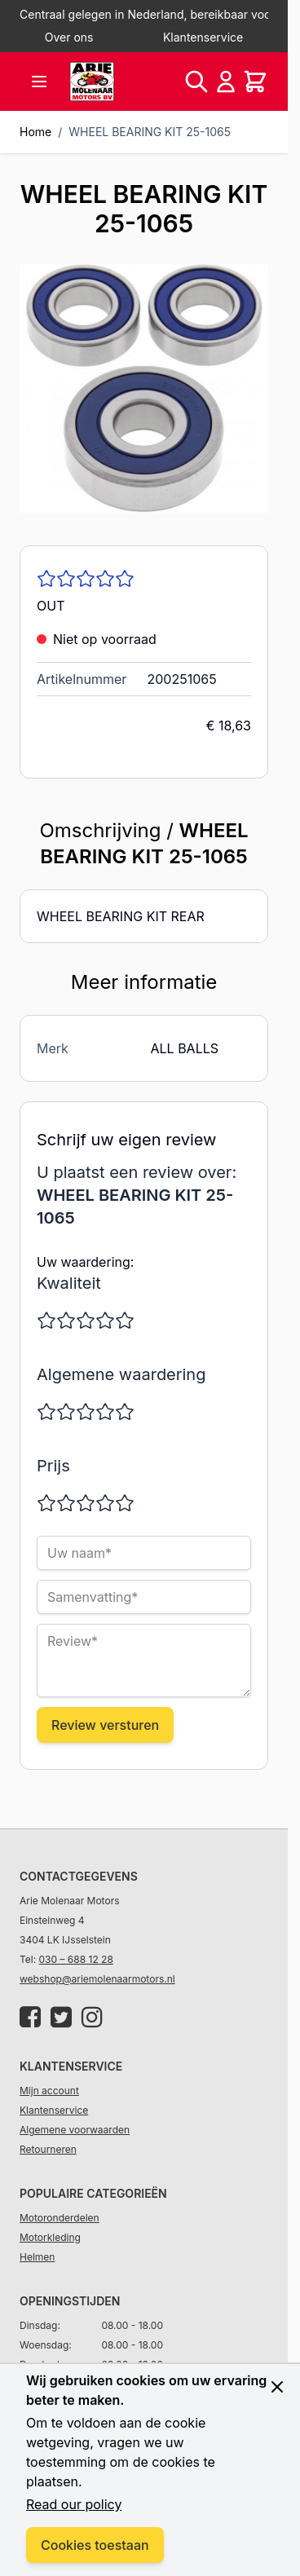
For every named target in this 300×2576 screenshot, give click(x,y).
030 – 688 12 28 (76, 1959)
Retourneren (48, 2149)
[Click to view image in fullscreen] (144, 388)
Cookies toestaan (95, 2545)
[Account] (226, 81)
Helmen (37, 2257)
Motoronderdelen (59, 2218)
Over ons (69, 37)
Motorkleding (50, 2237)
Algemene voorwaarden (75, 2130)
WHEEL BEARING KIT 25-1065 (149, 132)
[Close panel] (277, 2387)
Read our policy (73, 2504)
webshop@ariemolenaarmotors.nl (97, 1979)
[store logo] (92, 81)
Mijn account (49, 2090)
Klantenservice (203, 37)
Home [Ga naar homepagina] (35, 132)
